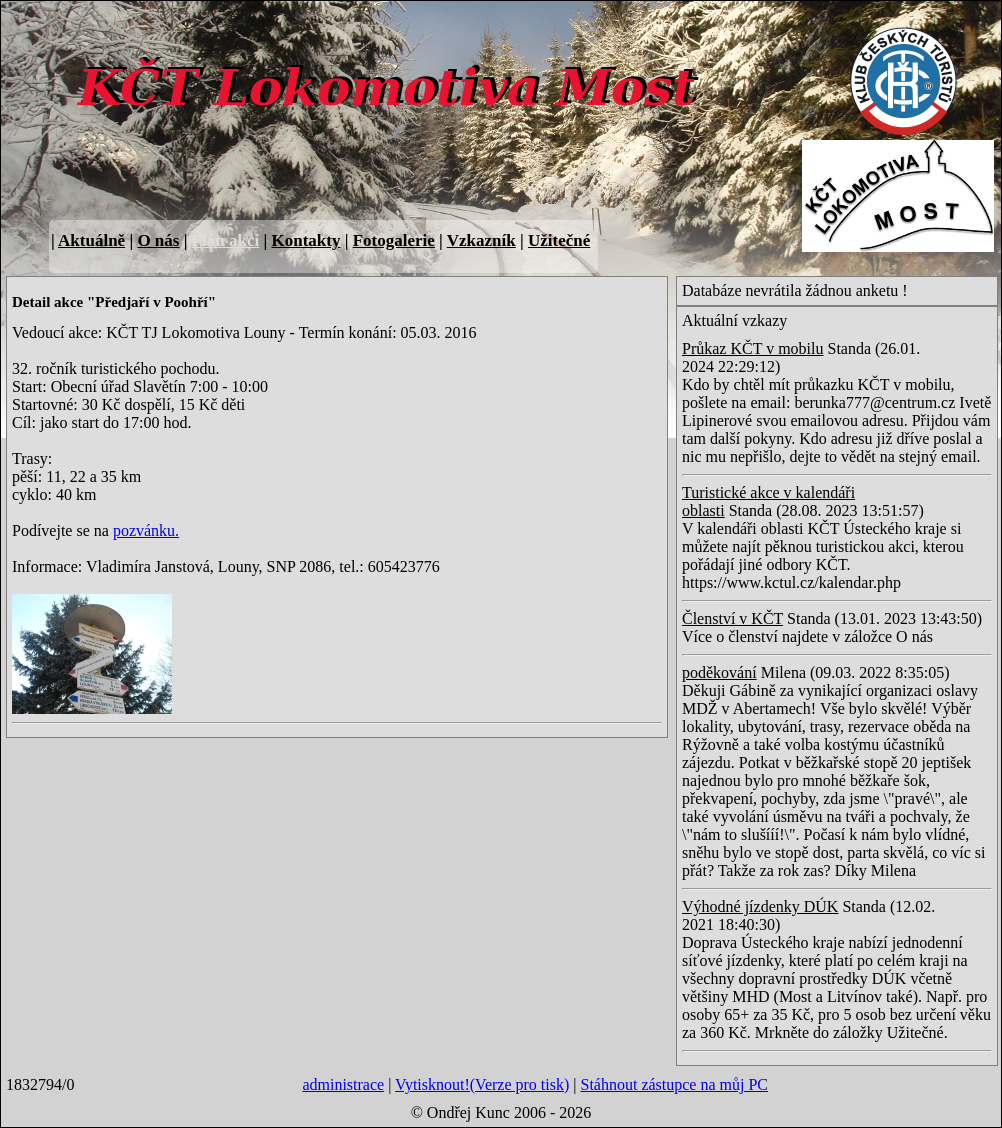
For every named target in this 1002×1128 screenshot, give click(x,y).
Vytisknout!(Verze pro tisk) (482, 1084)
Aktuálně (91, 240)
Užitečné (559, 240)
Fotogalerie (394, 240)
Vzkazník (481, 240)
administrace (343, 1084)
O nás (158, 240)
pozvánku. (146, 530)
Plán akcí (226, 240)
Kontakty (305, 240)
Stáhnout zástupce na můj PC (674, 1084)
